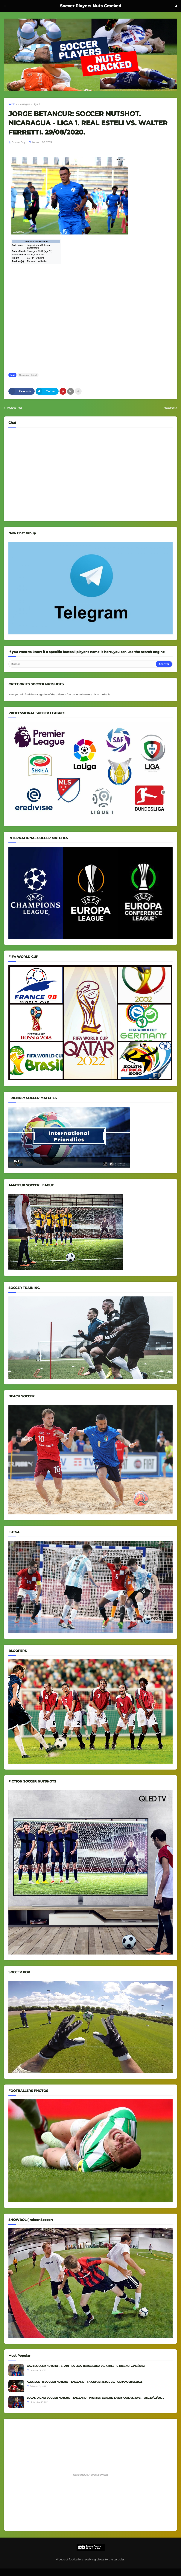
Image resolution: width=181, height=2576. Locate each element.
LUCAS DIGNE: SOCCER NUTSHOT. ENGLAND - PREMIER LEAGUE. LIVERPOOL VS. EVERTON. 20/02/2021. (95, 2397)
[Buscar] (82, 664)
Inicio (11, 104)
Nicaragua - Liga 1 (28, 104)
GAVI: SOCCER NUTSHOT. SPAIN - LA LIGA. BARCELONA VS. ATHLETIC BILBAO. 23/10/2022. (86, 2366)
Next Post (169, 407)
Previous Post (14, 407)
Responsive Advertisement (90, 2474)
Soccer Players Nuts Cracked (90, 5)
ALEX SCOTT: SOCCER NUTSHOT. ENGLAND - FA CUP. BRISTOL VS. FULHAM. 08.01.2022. (84, 2382)
